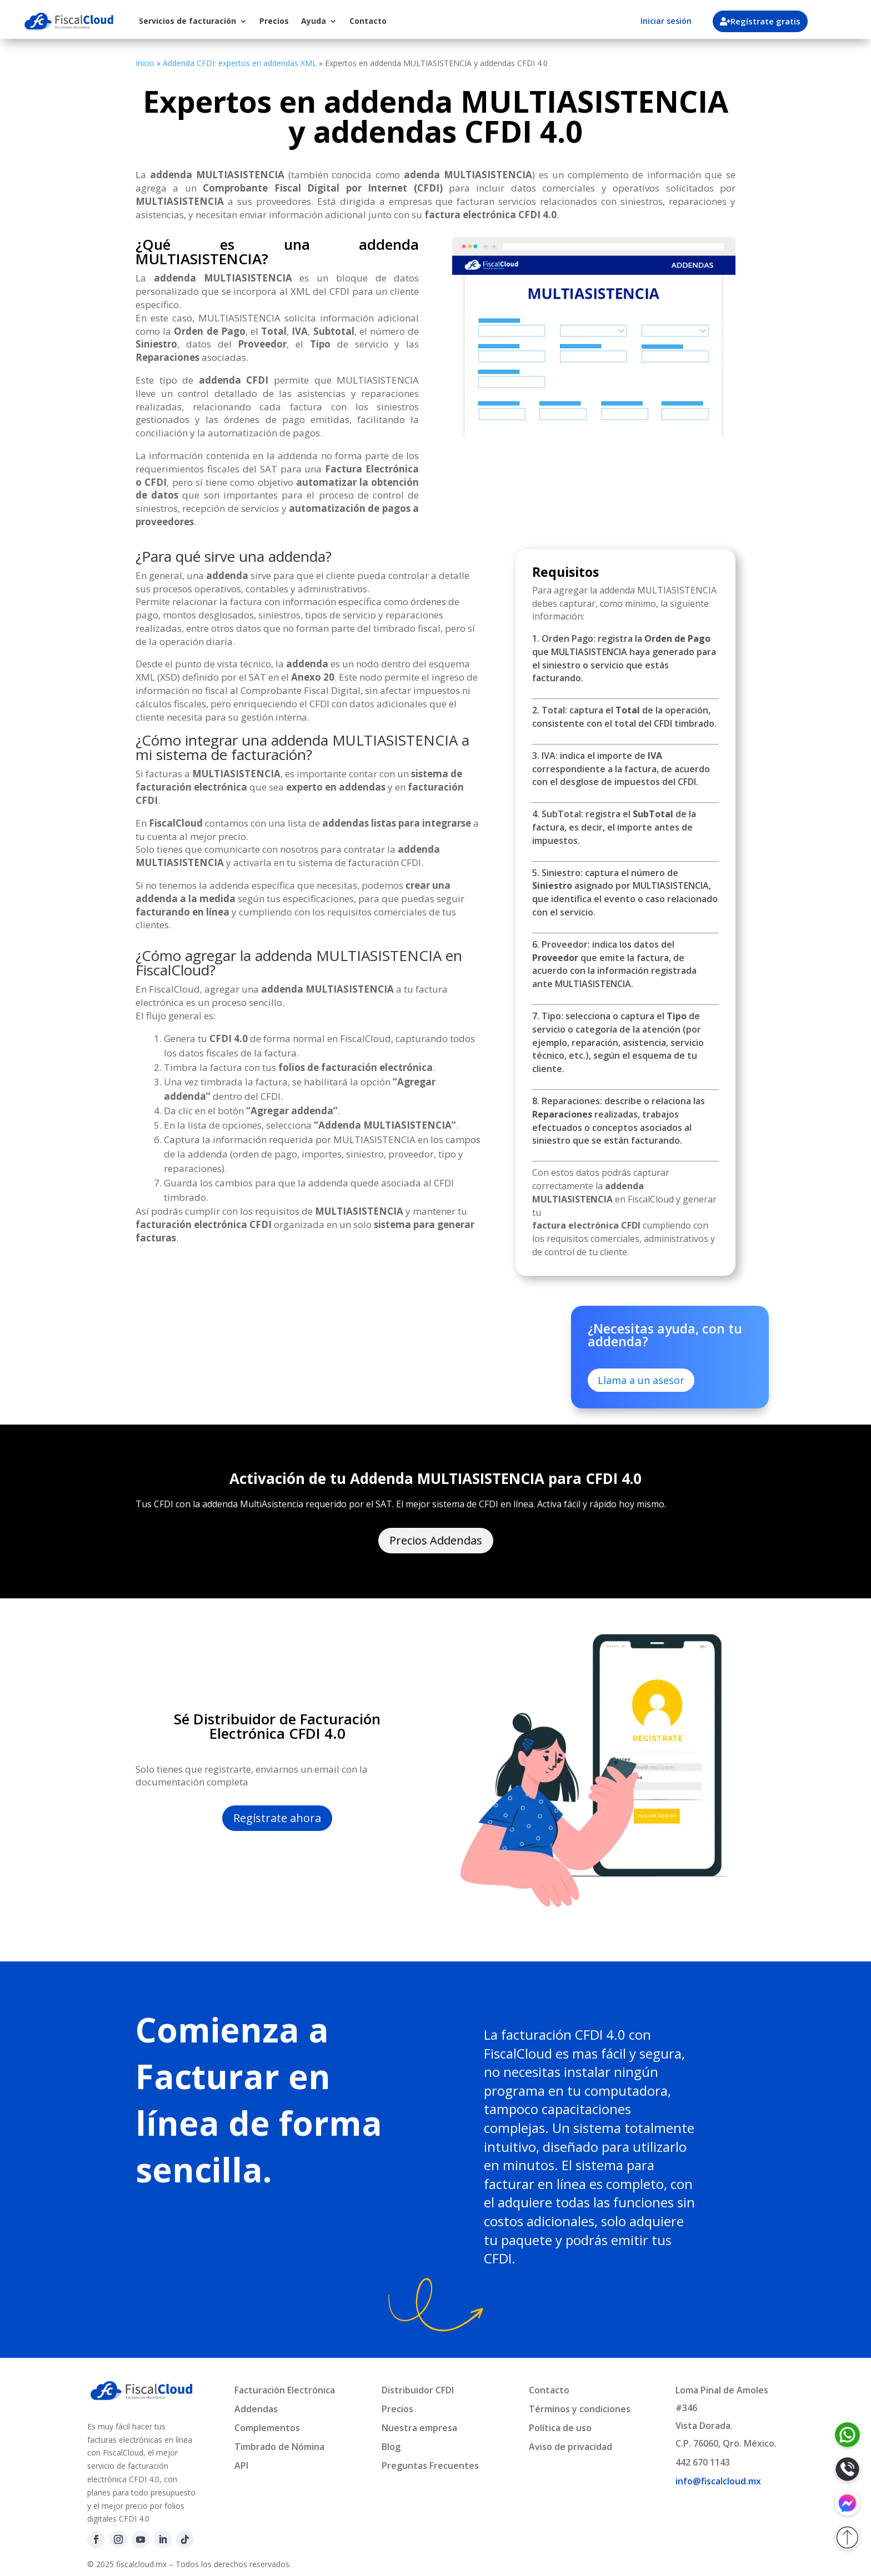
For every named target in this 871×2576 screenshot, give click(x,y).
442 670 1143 (702, 2462)
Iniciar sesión (666, 21)
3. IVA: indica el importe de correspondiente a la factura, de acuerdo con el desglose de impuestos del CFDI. (621, 768)
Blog (391, 2447)
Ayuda (313, 21)
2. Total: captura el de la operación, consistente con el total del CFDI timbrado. (624, 716)
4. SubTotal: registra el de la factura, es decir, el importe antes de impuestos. (614, 827)
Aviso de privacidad (570, 2447)
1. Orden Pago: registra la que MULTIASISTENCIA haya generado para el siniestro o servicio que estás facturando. (624, 658)
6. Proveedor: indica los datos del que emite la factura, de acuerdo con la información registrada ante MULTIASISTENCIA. (614, 964)
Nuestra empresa (419, 2428)
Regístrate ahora (277, 1817)
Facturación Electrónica (284, 2390)
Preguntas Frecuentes (430, 2465)
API (241, 2465)
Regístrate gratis (767, 21)
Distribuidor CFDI (418, 2390)
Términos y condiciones (579, 2409)
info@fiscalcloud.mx (718, 2481)
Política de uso (560, 2428)
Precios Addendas (435, 1540)
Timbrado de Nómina (279, 2447)
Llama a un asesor (641, 1380)
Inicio (145, 63)
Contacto (368, 21)
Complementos (267, 2428)
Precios (274, 21)
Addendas (256, 2409)
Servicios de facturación (187, 21)
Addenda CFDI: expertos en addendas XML (240, 63)
